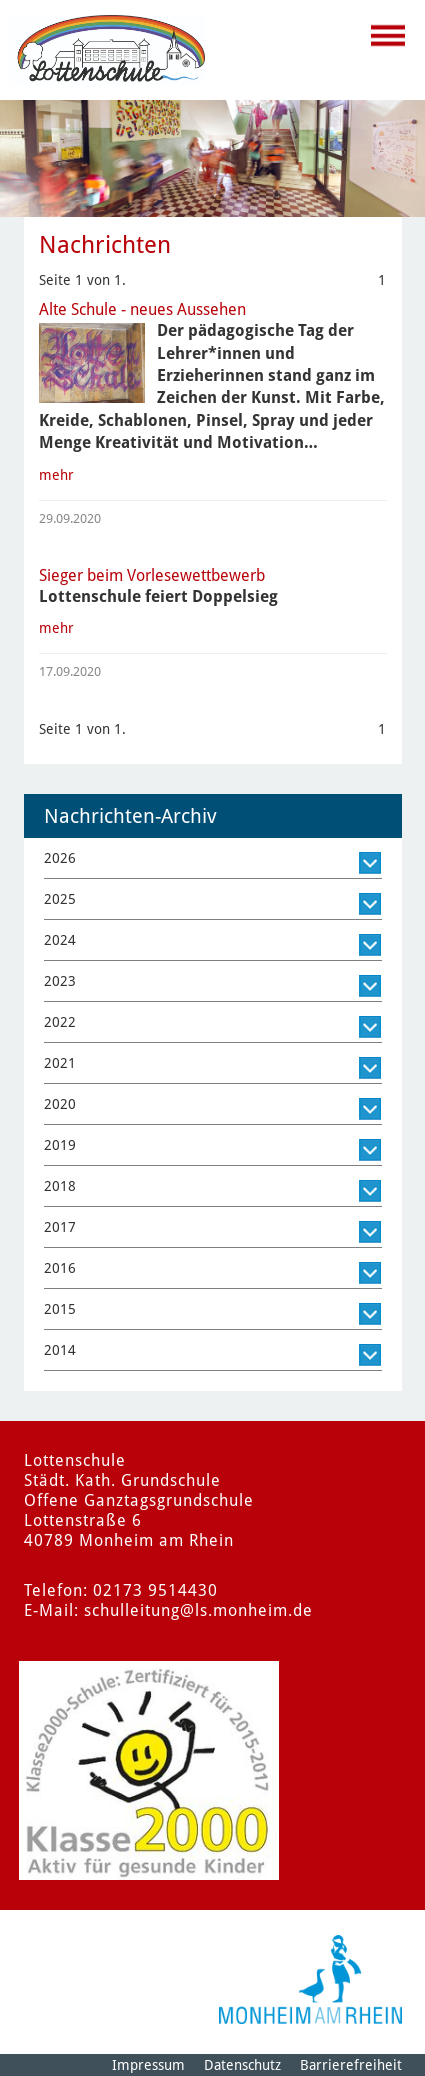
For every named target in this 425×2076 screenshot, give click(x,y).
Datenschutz (242, 2065)
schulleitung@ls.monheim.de (198, 1610)
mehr (56, 475)
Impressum (148, 2065)
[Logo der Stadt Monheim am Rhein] (310, 1979)
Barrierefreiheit (351, 2065)
